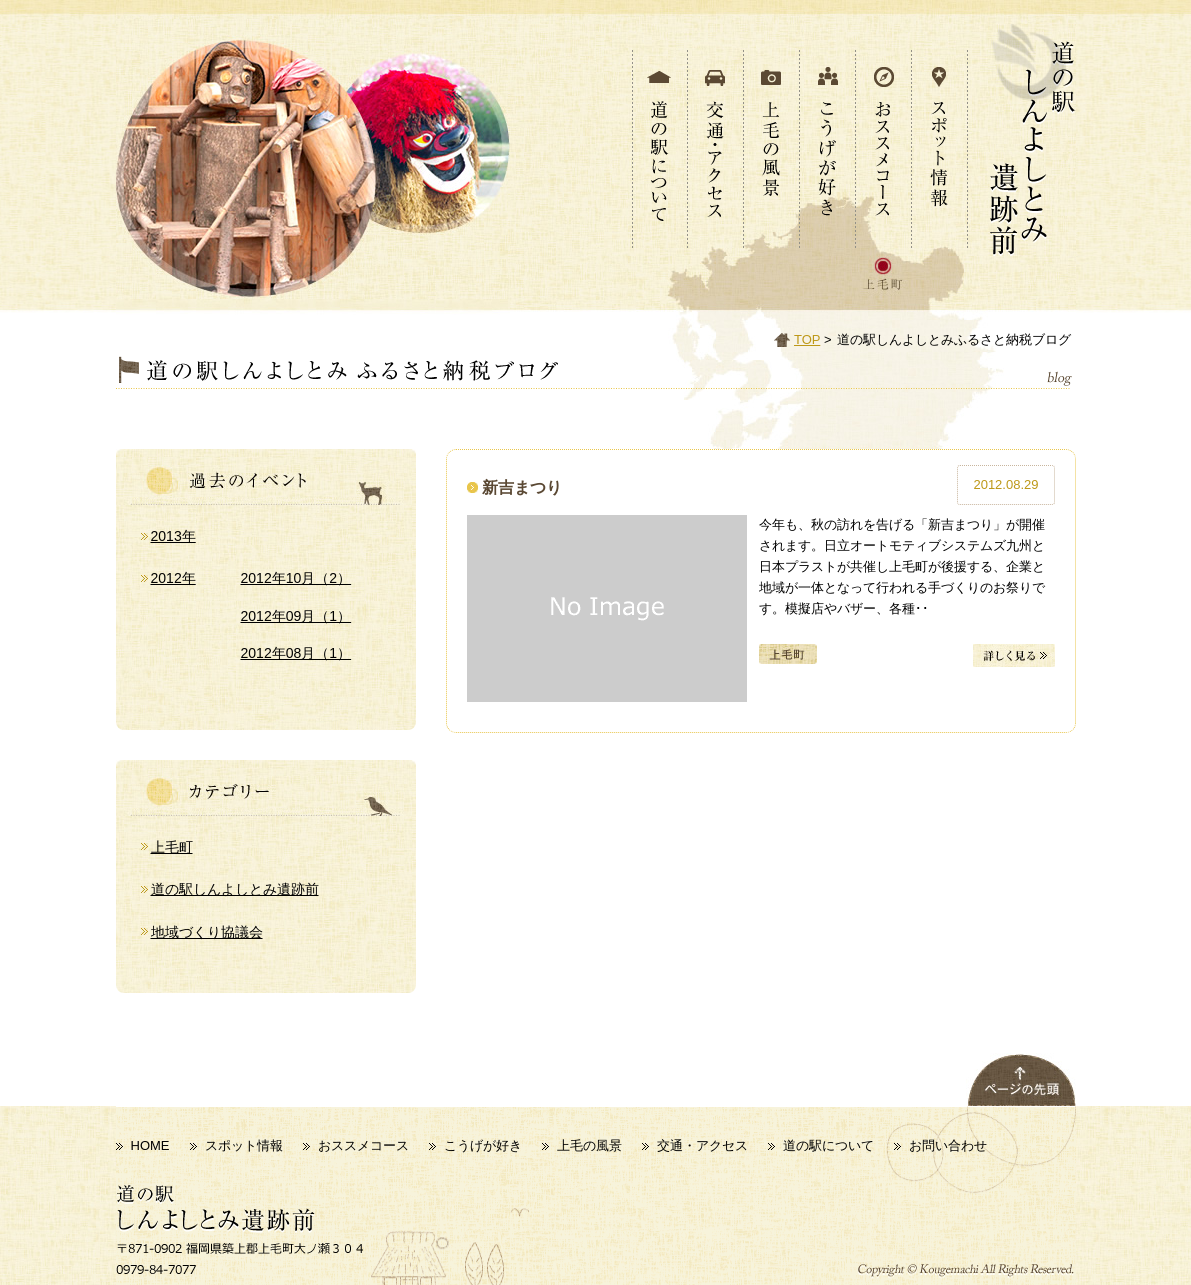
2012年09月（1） (296, 616)
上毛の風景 (589, 1145)
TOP (807, 339)
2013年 (173, 536)
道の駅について (828, 1145)
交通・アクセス (702, 1145)
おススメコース (363, 1145)
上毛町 (172, 847)
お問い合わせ (948, 1145)
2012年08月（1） (296, 653)
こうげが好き (483, 1145)
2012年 (173, 578)
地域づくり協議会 (207, 932)
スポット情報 (244, 1145)
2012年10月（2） (296, 578)
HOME (150, 1145)
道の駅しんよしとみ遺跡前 (235, 889)
